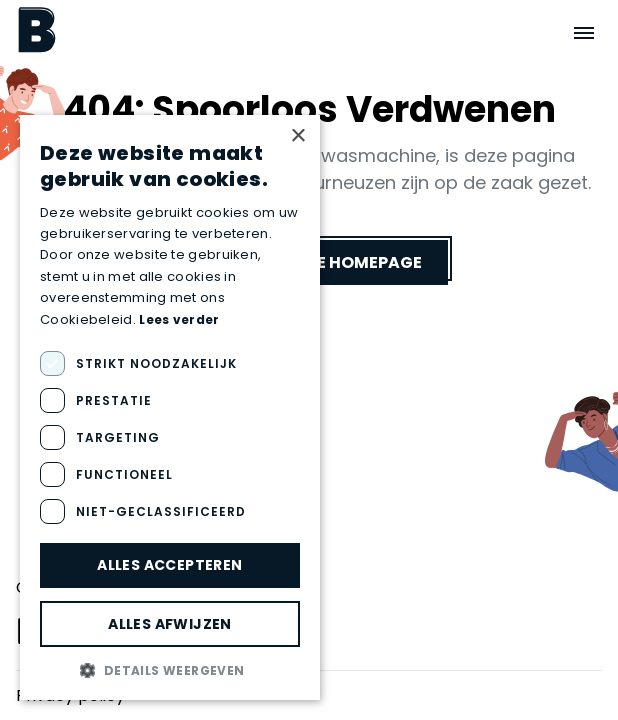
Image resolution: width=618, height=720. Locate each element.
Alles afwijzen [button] (170, 624)
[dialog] (170, 407)
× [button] (297, 136)
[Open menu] (584, 33)
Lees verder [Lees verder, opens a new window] (179, 319)
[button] (170, 670)
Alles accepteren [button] (169, 565)
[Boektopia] (37, 29)
